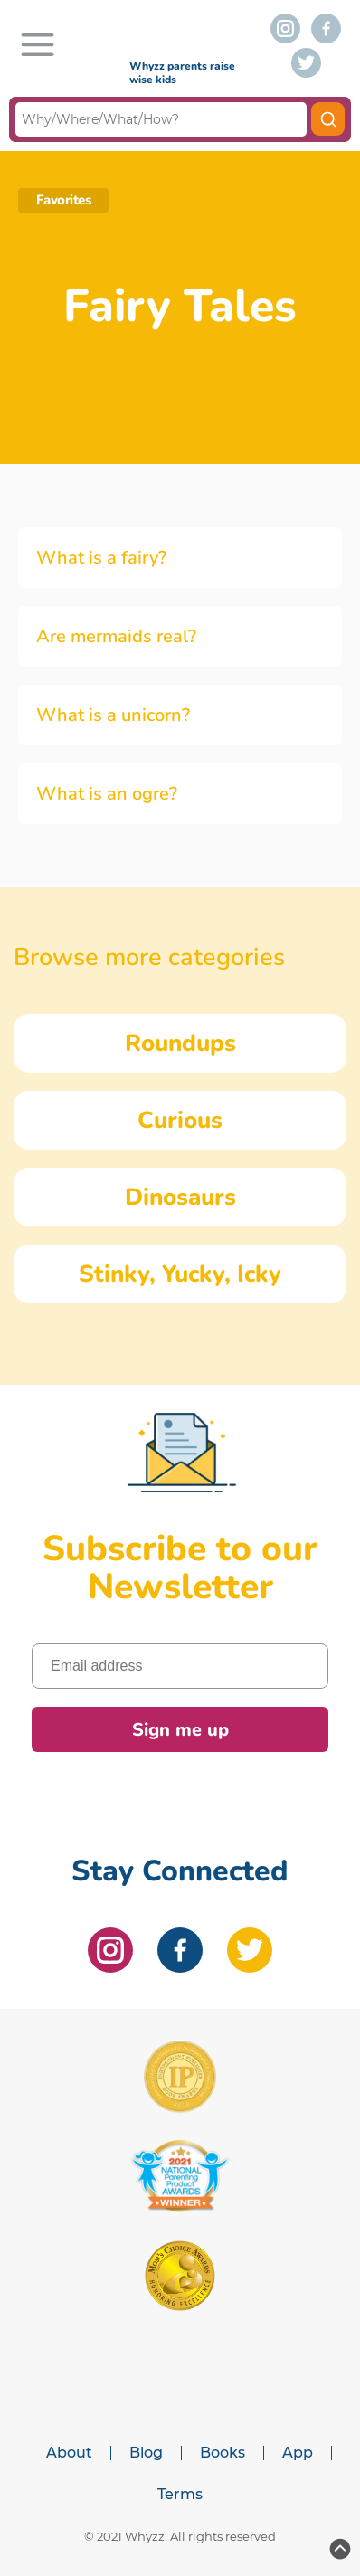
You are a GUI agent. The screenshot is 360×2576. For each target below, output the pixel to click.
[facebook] (326, 28)
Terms (180, 2494)
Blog (146, 2453)
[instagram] (285, 28)
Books (222, 2453)
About (69, 2453)
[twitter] (306, 63)
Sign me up (180, 1730)
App (297, 2453)
